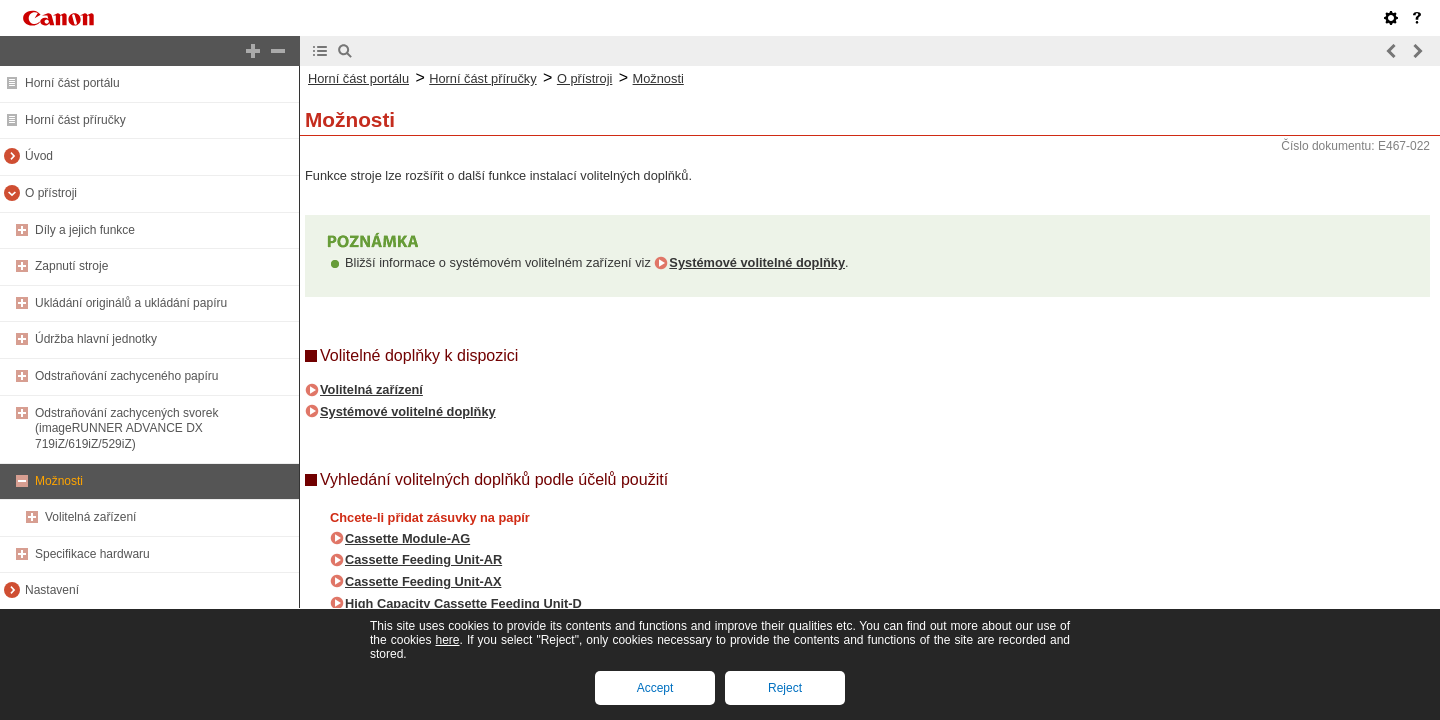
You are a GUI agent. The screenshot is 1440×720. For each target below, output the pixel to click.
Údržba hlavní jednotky (96, 339)
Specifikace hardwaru (92, 554)
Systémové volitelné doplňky (757, 262)
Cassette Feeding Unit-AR (423, 559)
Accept (655, 688)
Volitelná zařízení (90, 517)
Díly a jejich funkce (85, 230)
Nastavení (52, 590)
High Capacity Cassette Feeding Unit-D (463, 603)
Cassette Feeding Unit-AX (423, 581)
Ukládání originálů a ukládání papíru (131, 303)
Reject (785, 688)
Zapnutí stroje (71, 266)
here (447, 640)
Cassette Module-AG (407, 538)
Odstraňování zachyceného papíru (126, 376)
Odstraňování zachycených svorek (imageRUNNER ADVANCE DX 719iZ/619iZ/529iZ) (126, 428)
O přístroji (51, 193)
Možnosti (59, 481)
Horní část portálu (72, 83)
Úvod (39, 156)
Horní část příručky (75, 120)
